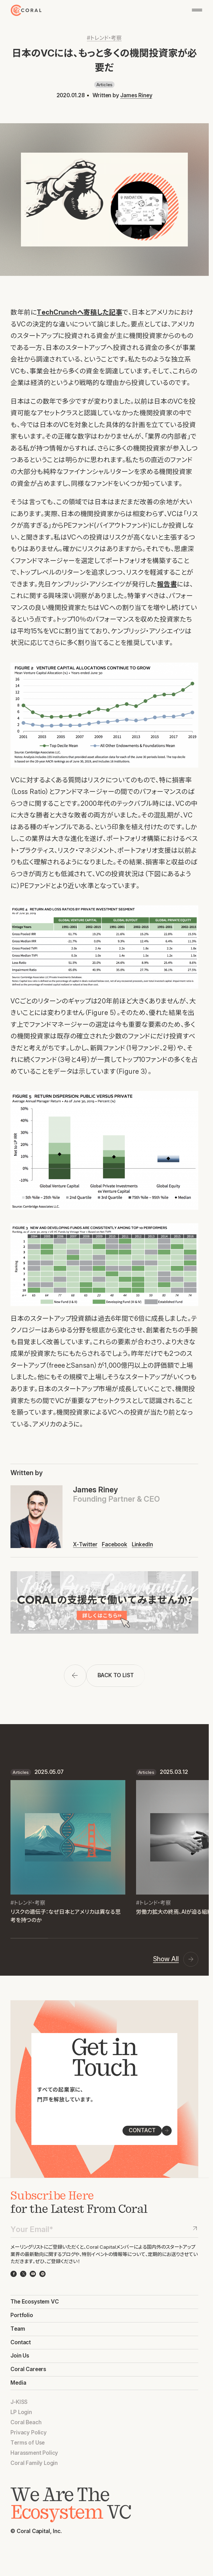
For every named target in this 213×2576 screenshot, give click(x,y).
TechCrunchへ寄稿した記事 (79, 312)
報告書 (167, 584)
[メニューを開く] (197, 10)
